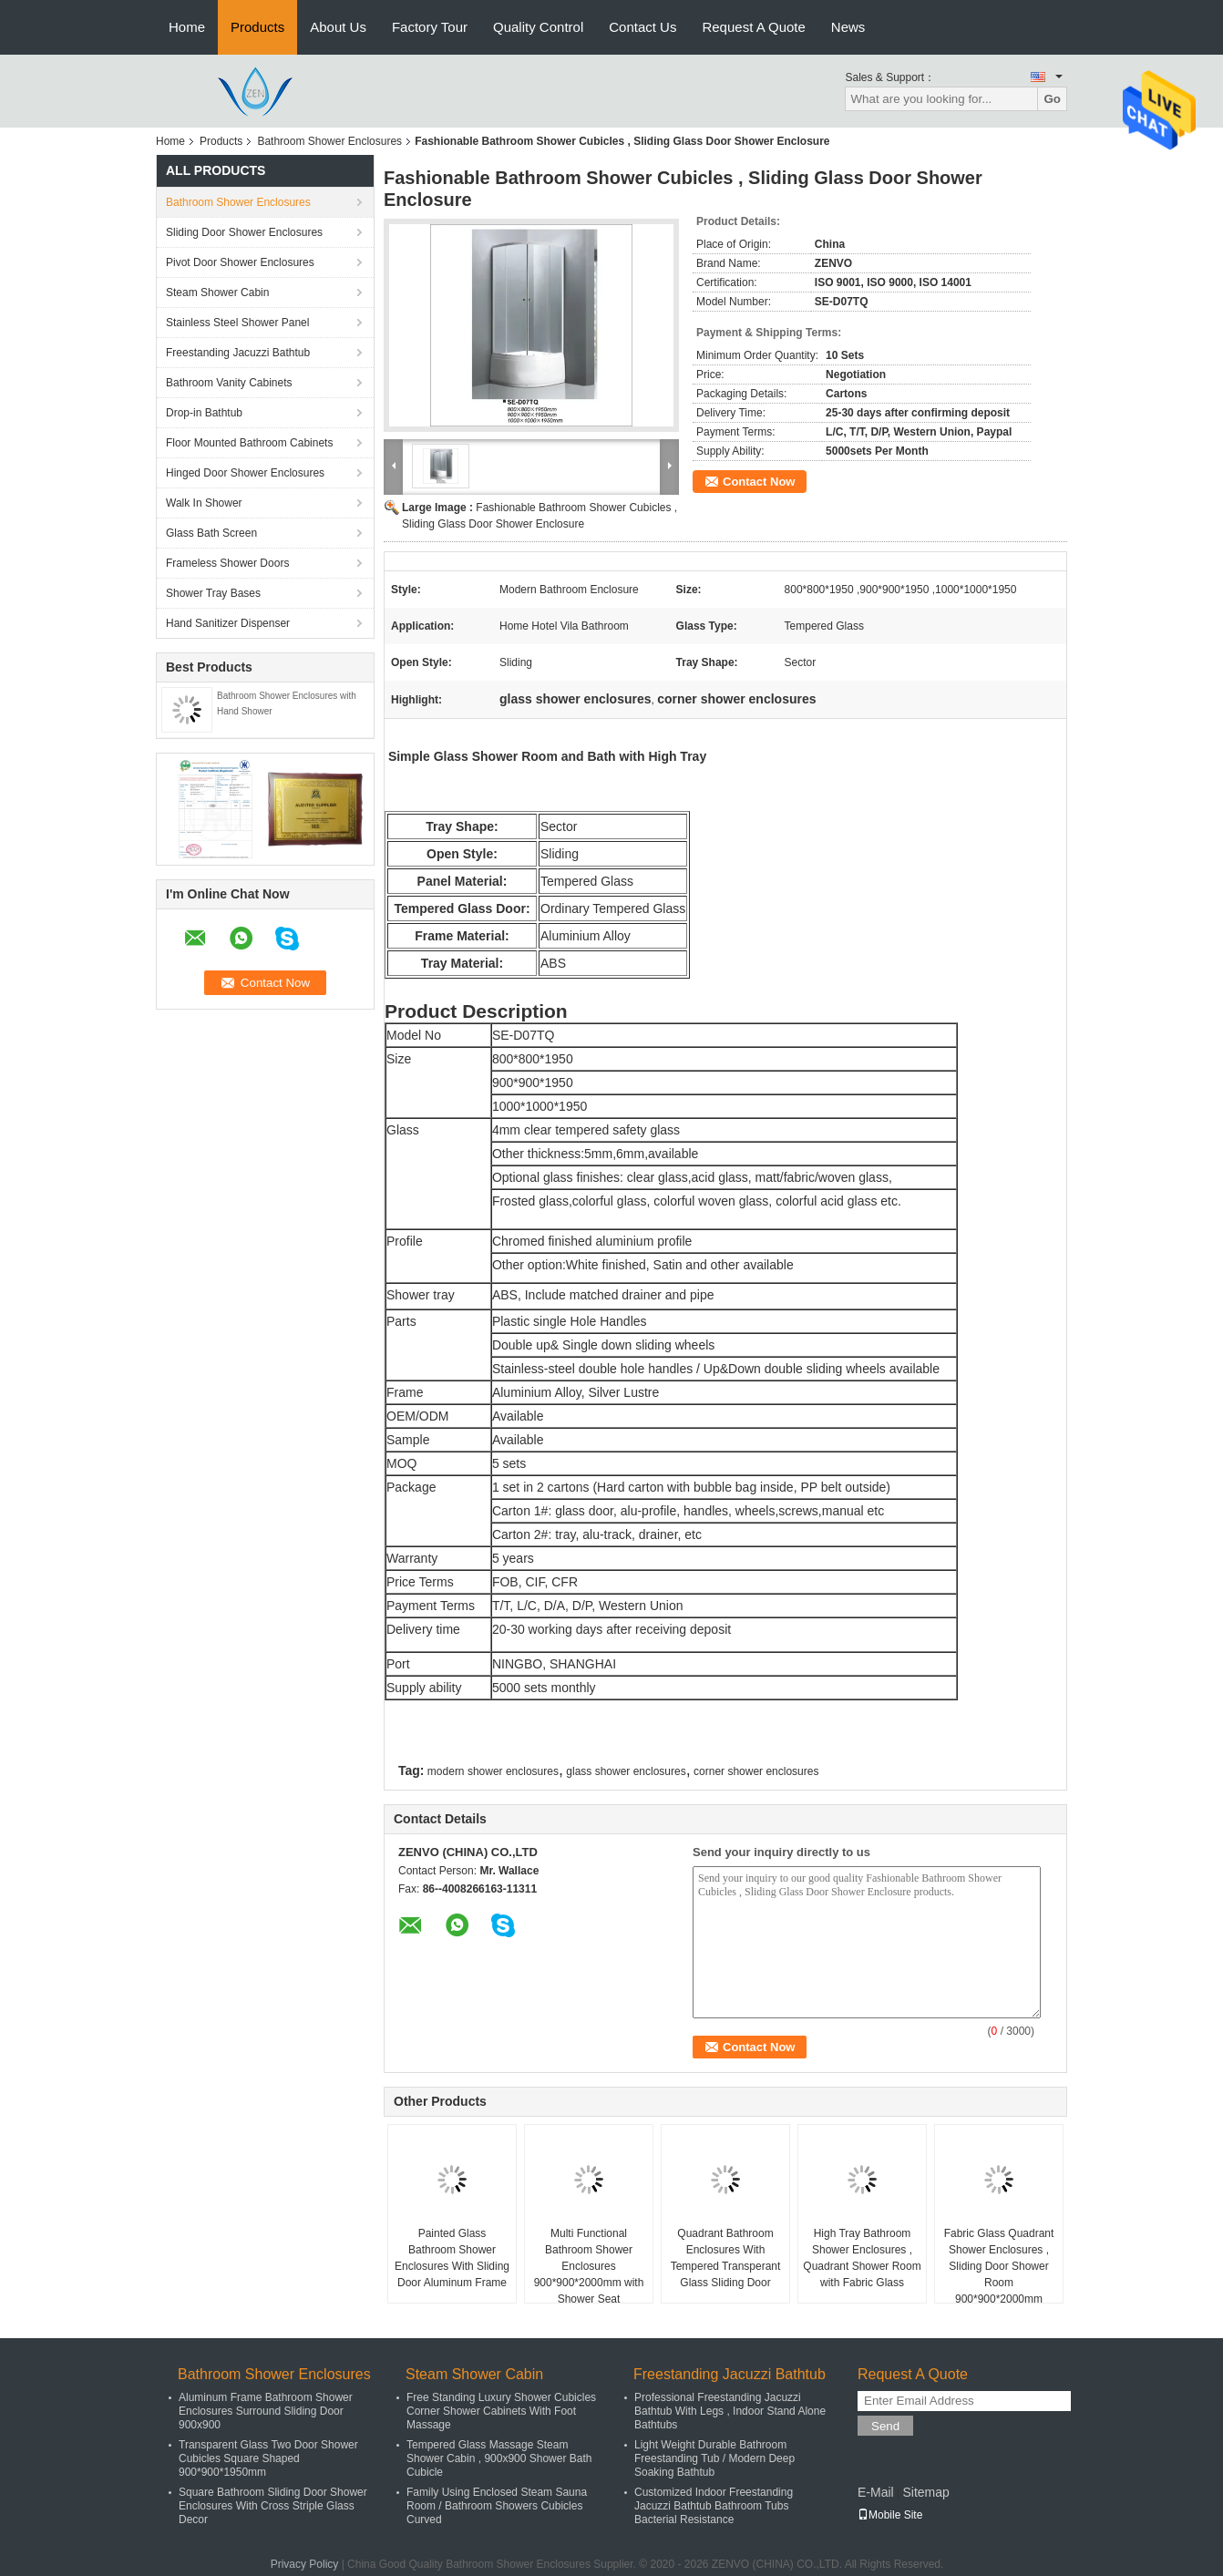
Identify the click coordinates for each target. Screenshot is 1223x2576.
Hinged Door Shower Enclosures (245, 473)
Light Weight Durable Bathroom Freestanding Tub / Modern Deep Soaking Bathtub (714, 2458)
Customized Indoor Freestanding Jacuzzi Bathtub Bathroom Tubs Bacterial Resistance (713, 2506)
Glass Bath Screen (211, 533)
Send (885, 2426)
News (848, 27)
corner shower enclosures (756, 1771)
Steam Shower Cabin (217, 292)
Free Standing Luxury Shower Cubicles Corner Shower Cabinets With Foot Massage (501, 2411)
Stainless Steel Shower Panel (237, 322)
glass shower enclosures (625, 1771)
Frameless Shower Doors (227, 563)
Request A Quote (753, 27)
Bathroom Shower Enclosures (329, 141)
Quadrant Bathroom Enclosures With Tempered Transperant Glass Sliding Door (726, 2258)
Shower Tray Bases (213, 593)
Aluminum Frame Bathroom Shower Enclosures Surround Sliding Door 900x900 (266, 2411)
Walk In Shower (204, 503)
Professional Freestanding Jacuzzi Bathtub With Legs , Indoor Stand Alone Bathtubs (730, 2411)
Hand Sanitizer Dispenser (228, 623)
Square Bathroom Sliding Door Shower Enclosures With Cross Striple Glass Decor (273, 2506)
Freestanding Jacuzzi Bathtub (238, 352)
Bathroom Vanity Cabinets (229, 382)
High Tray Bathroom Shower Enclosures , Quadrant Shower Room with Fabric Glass (861, 2258)
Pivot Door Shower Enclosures (240, 262)
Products (257, 27)
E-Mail (876, 2492)
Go (1052, 99)
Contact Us (642, 27)
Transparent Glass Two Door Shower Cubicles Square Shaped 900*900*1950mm (268, 2458)
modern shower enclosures (493, 1771)
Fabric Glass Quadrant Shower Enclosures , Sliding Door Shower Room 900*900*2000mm (999, 2266)
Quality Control (538, 27)
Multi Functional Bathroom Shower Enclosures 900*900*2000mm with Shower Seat (589, 2266)
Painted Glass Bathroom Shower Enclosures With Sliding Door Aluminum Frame (452, 2258)
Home (187, 27)
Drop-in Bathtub (204, 412)
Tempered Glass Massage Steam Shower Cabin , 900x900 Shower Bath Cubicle (498, 2458)
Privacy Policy (305, 2564)
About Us (338, 27)
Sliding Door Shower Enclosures (244, 232)
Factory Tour (430, 27)
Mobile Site (890, 2515)
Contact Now (759, 481)
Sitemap (925, 2492)
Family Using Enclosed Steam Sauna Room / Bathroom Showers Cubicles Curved (496, 2506)
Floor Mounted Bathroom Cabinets (249, 442)
